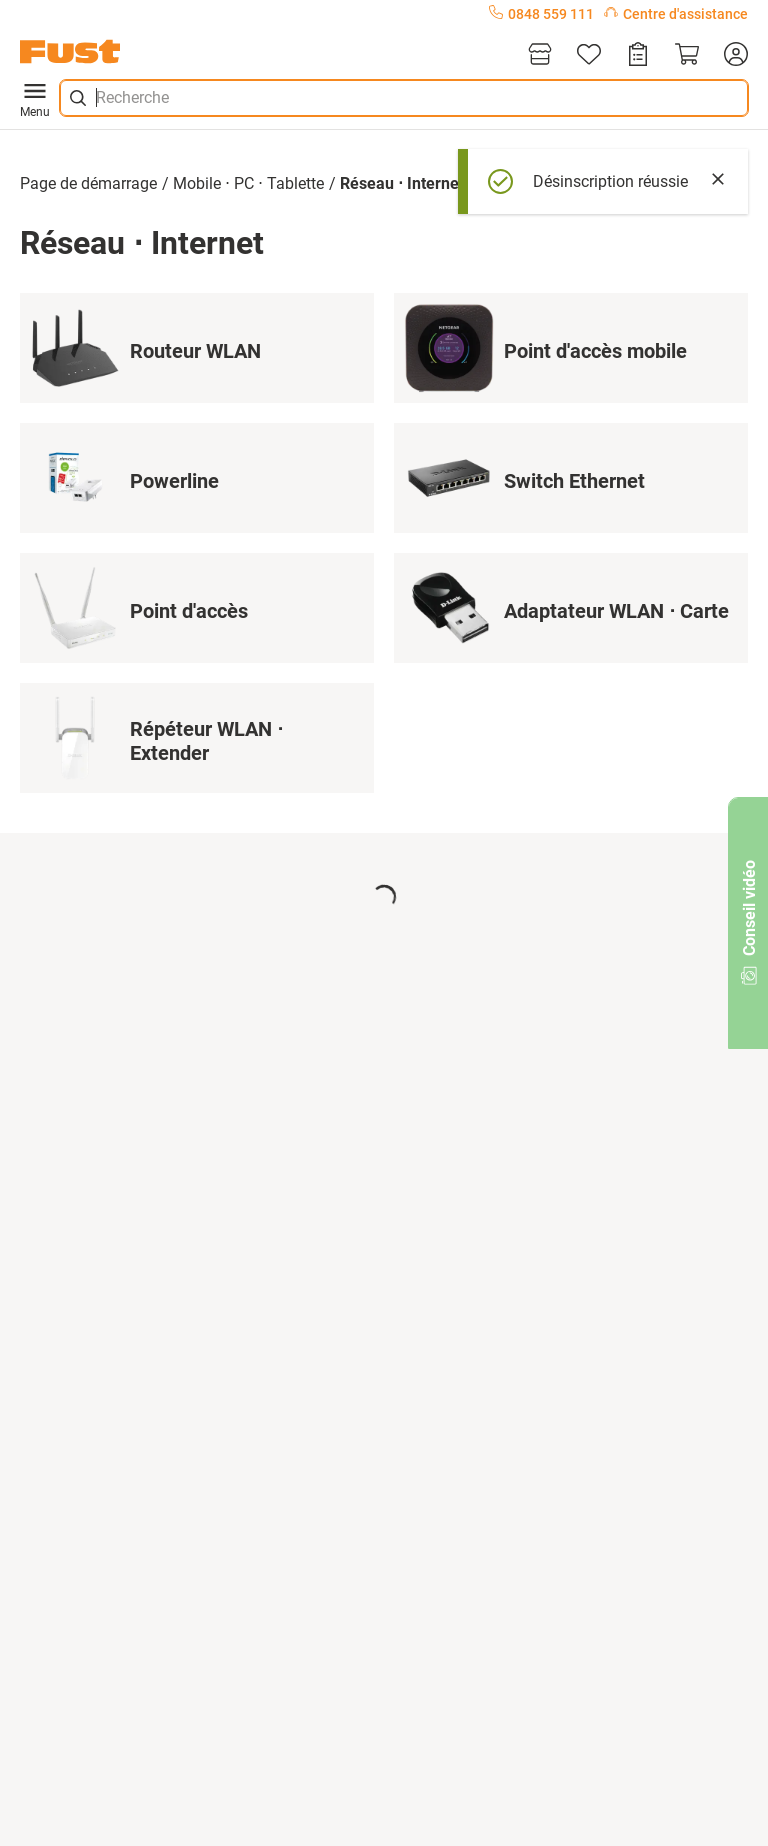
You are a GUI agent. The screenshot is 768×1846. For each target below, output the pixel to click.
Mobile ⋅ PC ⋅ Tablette (248, 183)
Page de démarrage (88, 183)
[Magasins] (540, 55)
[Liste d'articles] (589, 55)
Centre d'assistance (676, 14)
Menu (35, 98)
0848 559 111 (541, 14)
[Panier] (687, 55)
